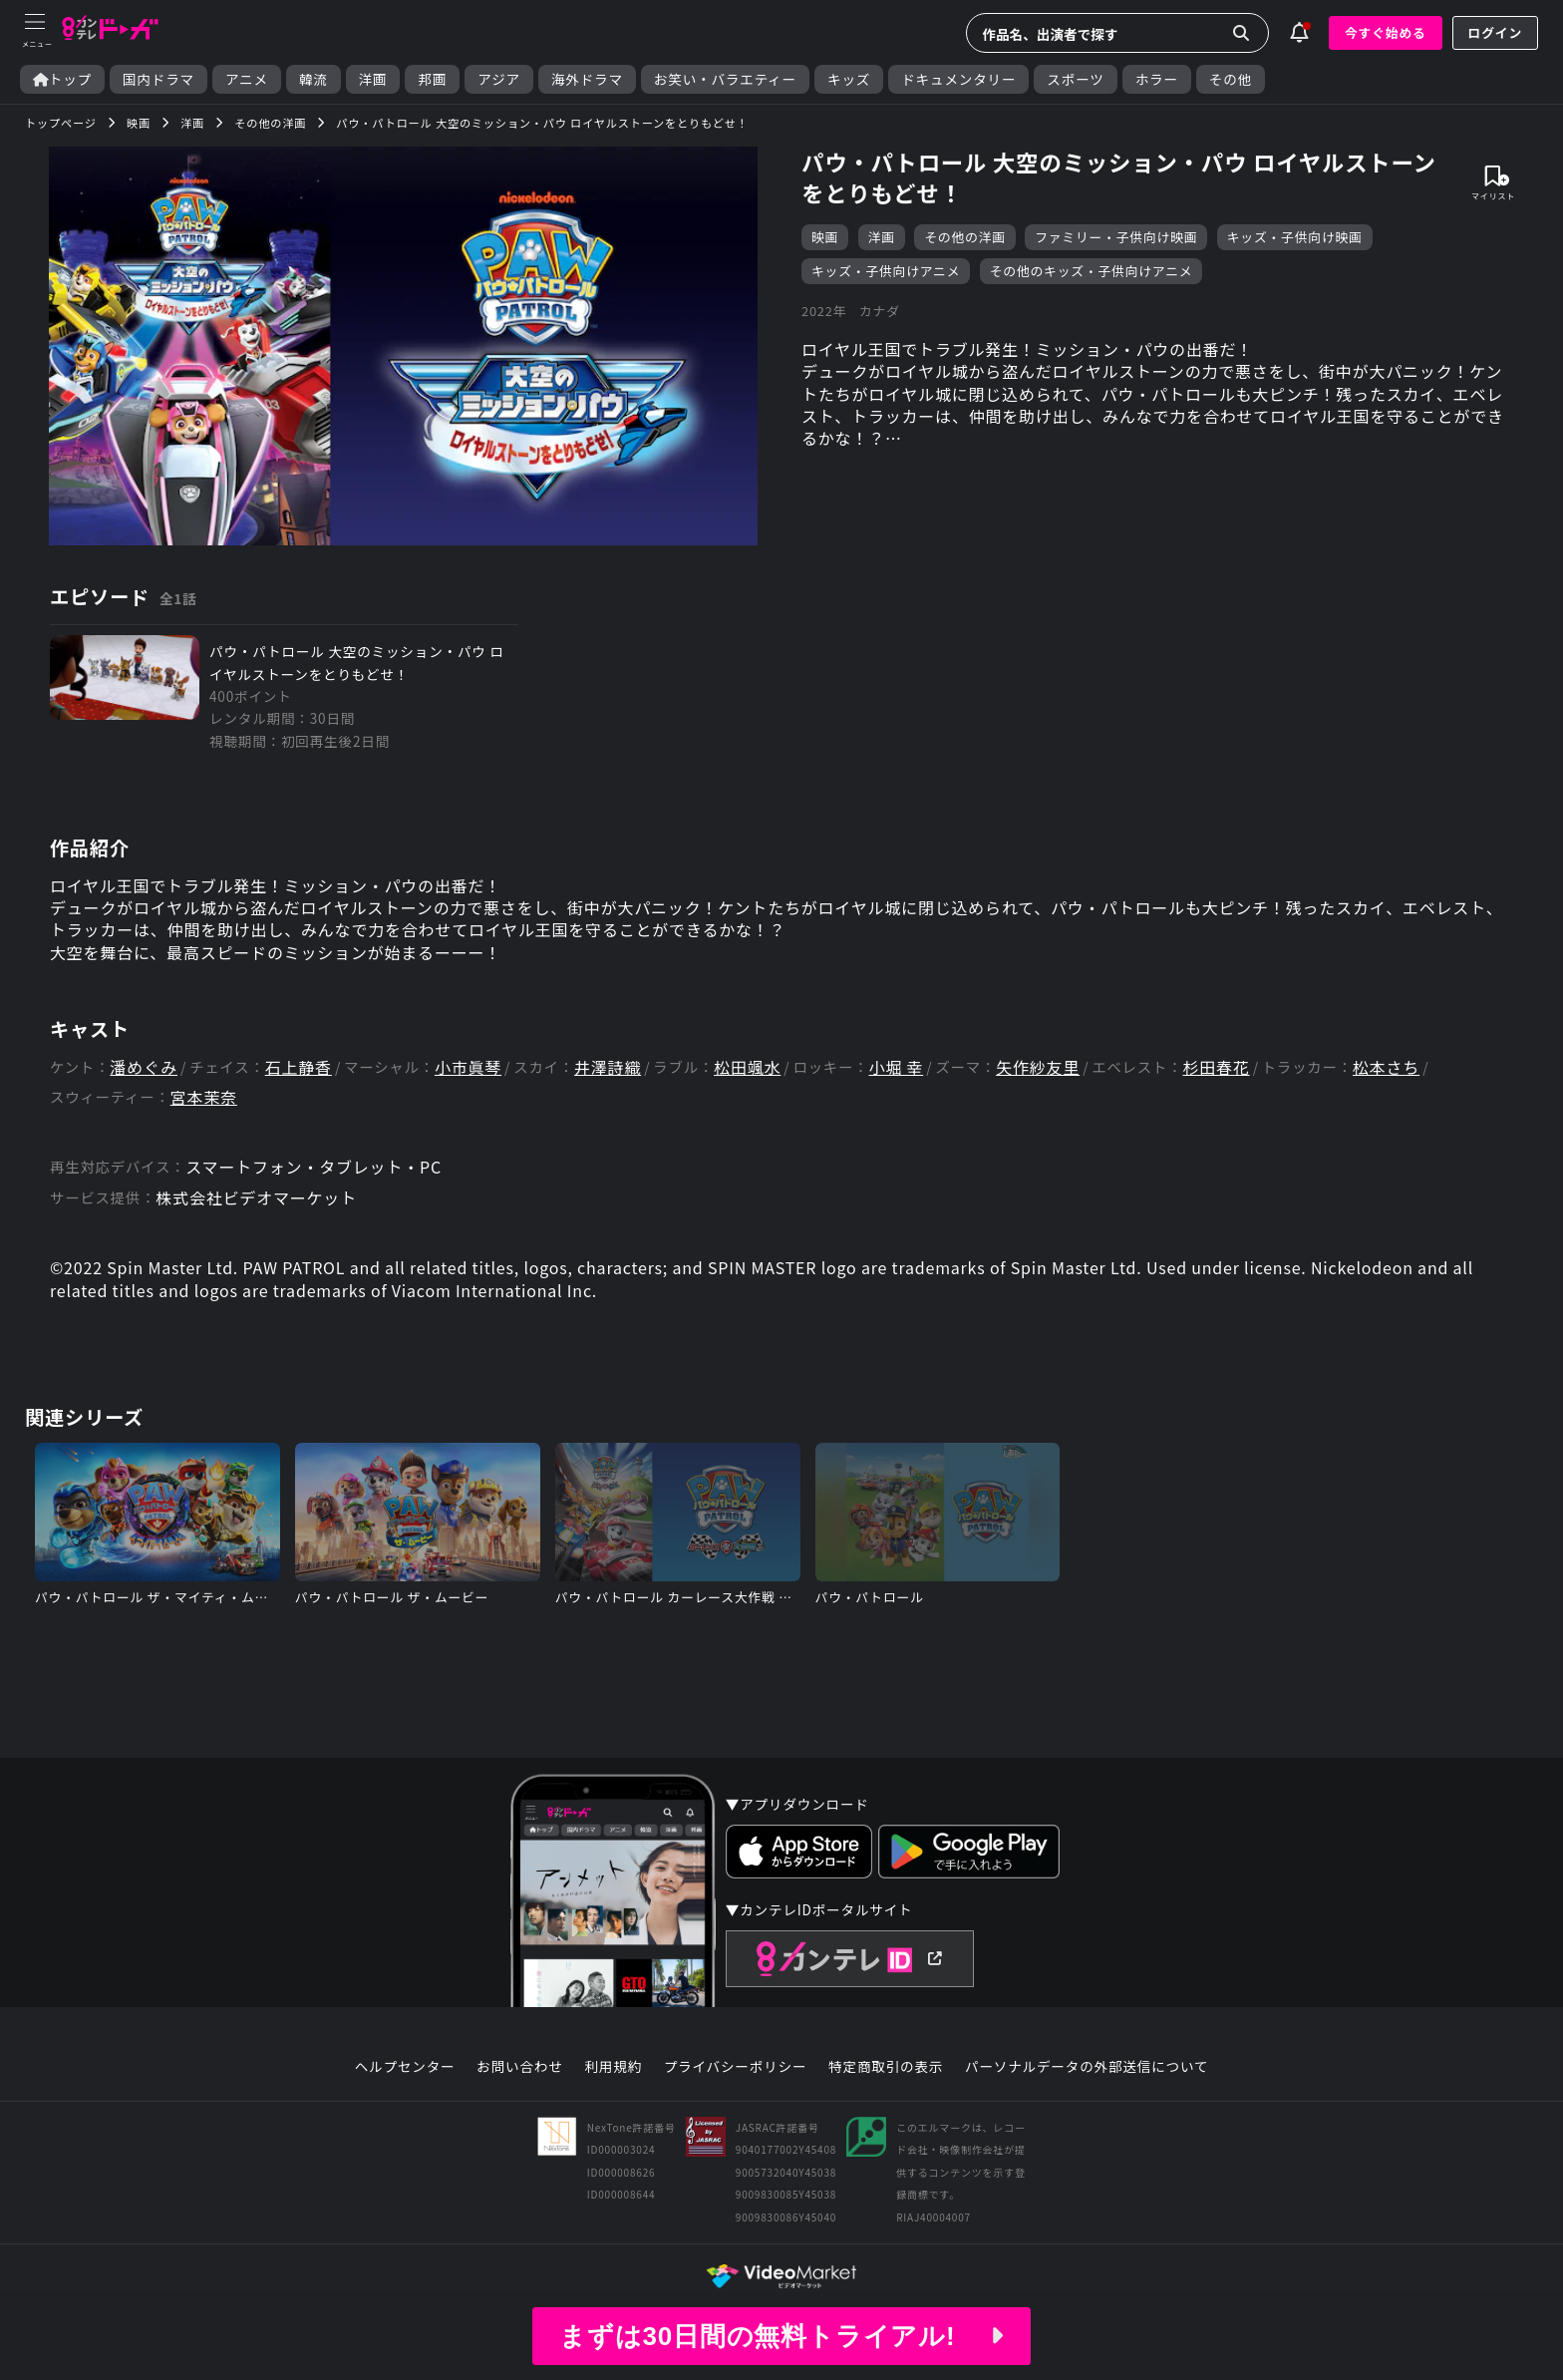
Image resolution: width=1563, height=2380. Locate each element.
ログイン (1495, 32)
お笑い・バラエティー (725, 79)
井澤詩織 (607, 1067)
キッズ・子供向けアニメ (885, 270)
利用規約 (613, 2067)
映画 (824, 236)
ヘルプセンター (405, 2067)
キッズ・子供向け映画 (1295, 236)
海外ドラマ (587, 79)
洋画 (373, 79)
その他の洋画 (965, 236)
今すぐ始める (1385, 32)
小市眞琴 (468, 1067)
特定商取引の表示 (885, 2067)
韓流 (313, 79)
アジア (498, 79)
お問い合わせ (519, 2067)
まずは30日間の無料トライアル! (781, 2336)
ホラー (1156, 79)
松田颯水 (747, 1067)
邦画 (432, 79)
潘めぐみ (143, 1067)
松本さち (1386, 1067)
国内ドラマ (158, 79)
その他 (1230, 79)
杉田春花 (1215, 1067)
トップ (62, 79)
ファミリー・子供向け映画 (1116, 236)
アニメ (246, 79)
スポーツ (1075, 79)
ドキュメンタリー (958, 79)
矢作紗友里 (1038, 1067)
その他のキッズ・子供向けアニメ (1091, 270)
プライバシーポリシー (735, 2067)
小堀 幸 (895, 1067)
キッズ (848, 79)
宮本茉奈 (203, 1097)
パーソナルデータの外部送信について (1086, 2067)
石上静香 (298, 1067)
